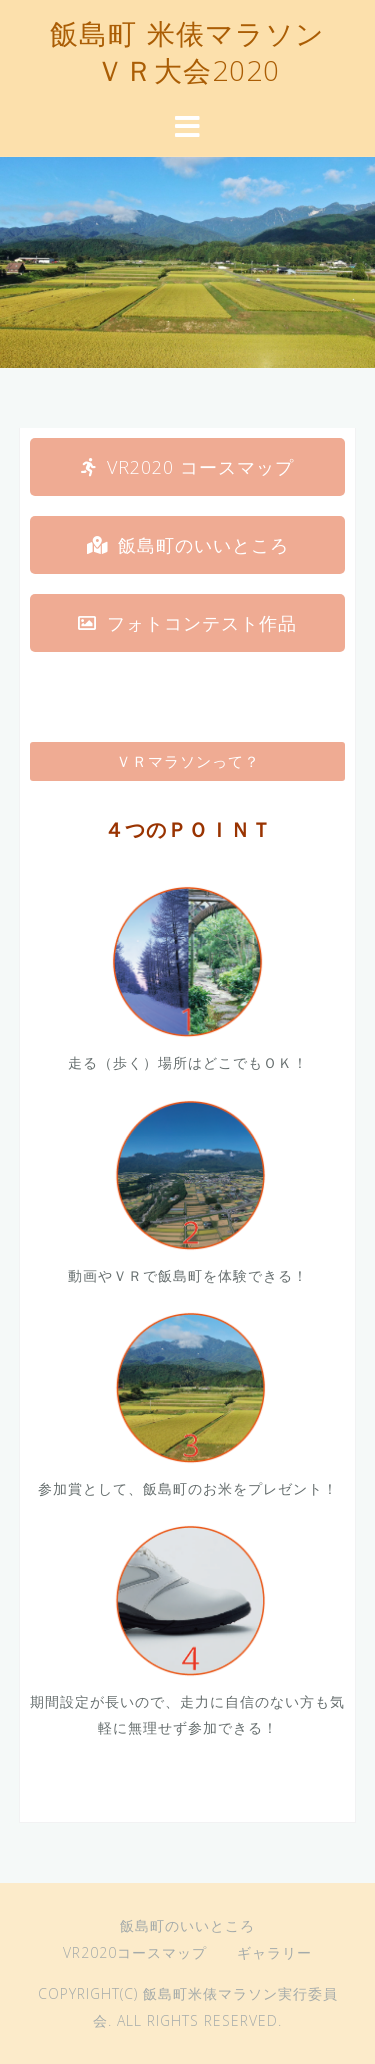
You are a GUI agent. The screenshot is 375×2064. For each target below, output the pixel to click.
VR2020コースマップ (135, 1952)
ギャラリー (274, 1952)
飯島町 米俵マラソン (187, 37)
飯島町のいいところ (187, 1925)
